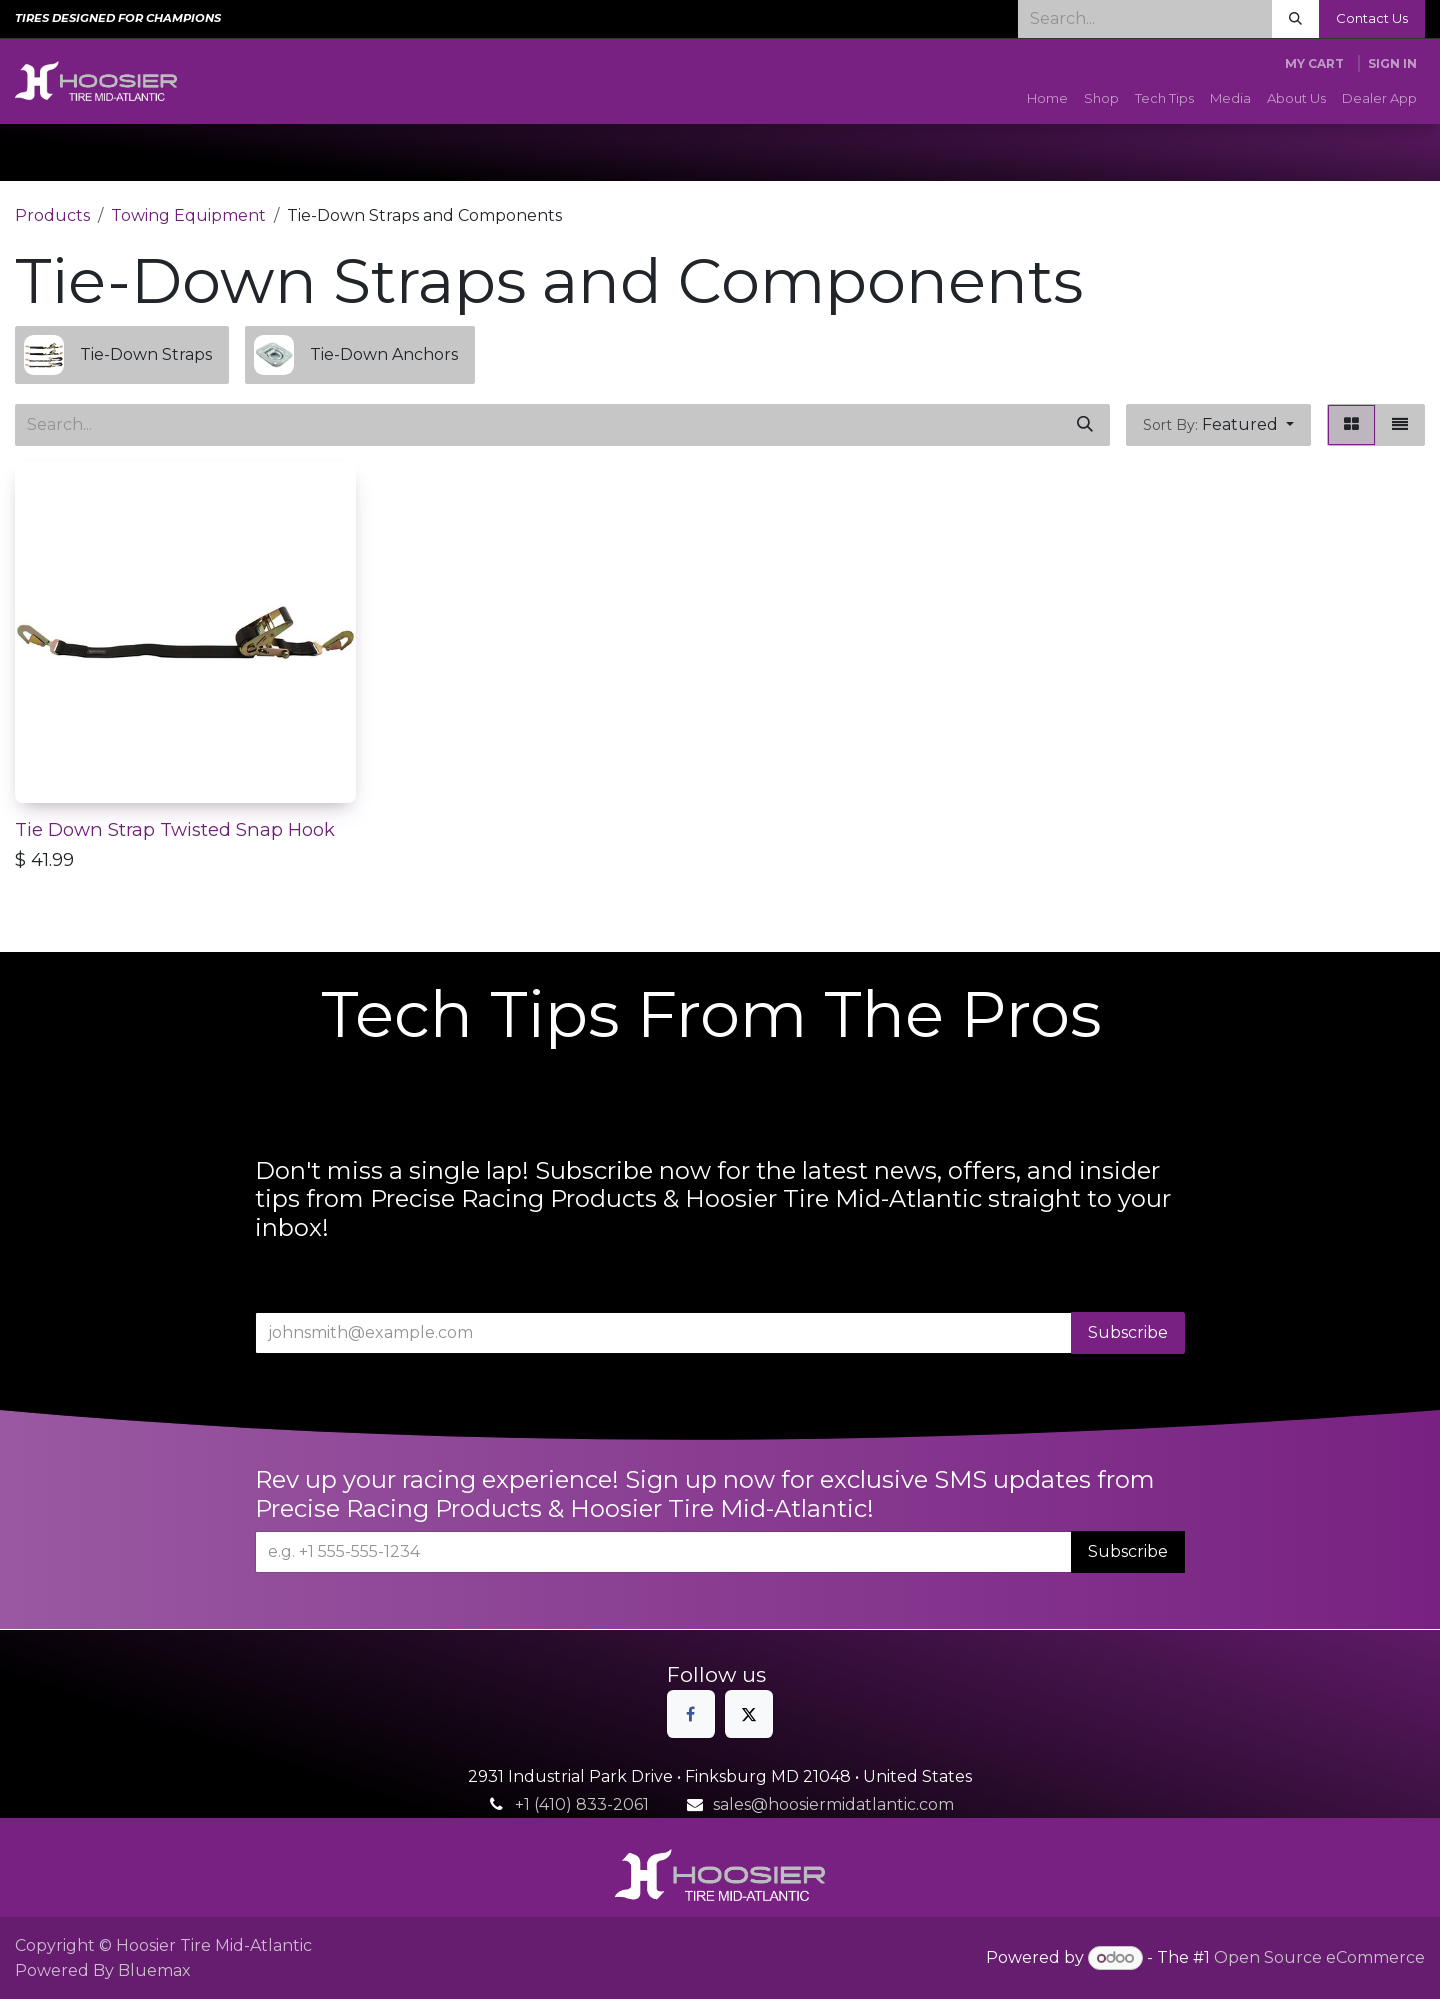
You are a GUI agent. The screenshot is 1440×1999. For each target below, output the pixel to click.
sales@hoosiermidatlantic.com (833, 1804)
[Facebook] (691, 1714)
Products (52, 215)
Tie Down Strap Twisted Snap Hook (175, 829)
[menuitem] (1047, 99)
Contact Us (1372, 18)
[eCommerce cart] (1314, 64)
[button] (1218, 425)
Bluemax (154, 1970)
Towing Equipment (188, 215)
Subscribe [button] (1128, 1332)
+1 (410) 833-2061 (582, 1804)
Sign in (1392, 63)
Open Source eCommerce (1319, 1957)
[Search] (1295, 19)
